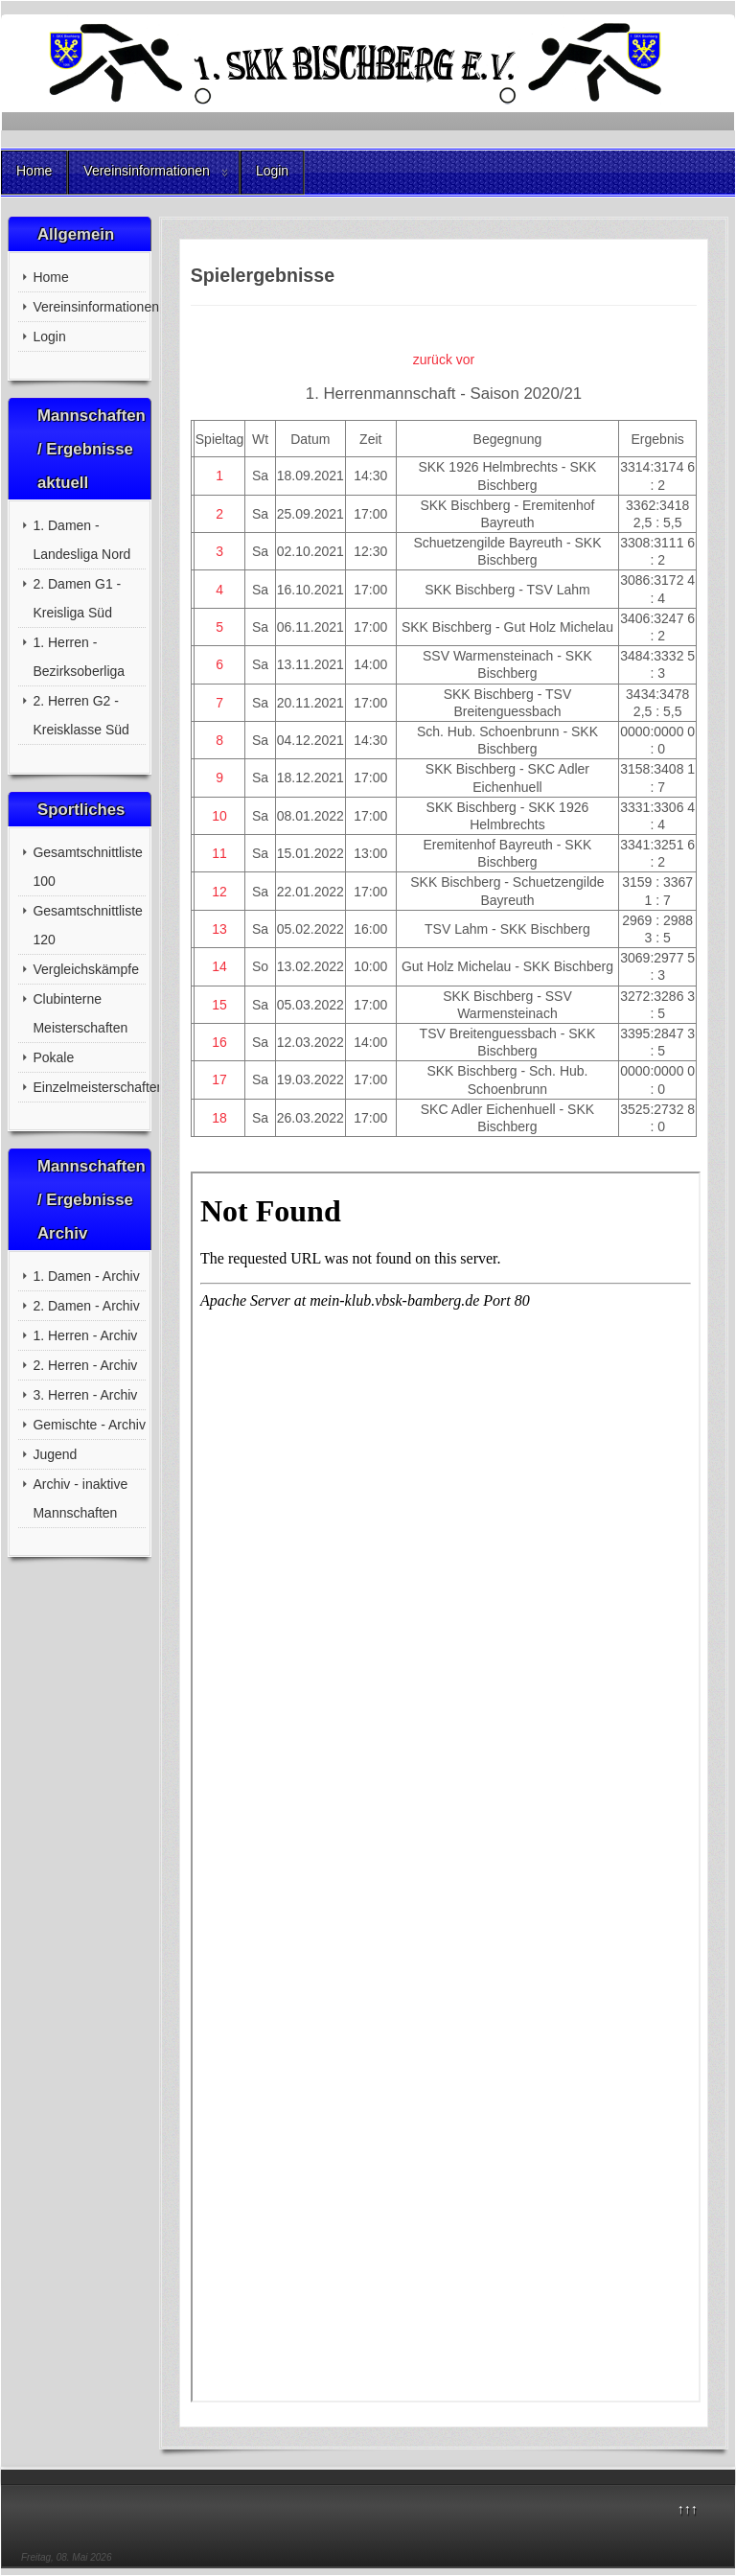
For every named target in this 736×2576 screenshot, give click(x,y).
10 (219, 816)
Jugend (55, 1454)
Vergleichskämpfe (86, 969)
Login (272, 170)
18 (219, 1118)
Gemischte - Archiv (89, 1424)
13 (219, 929)
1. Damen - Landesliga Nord (81, 540)
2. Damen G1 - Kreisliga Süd (77, 598)
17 (219, 1079)
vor (465, 359)
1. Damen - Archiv (86, 1276)
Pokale (53, 1057)
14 (219, 966)
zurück (432, 359)
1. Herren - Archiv (85, 1335)
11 (219, 853)
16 (219, 1042)
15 (219, 1004)
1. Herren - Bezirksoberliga (79, 657)
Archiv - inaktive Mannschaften (80, 1498)
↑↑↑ (688, 2509)
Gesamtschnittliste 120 (87, 925)
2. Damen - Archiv (86, 1305)
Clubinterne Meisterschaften (80, 1013)
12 (219, 891)
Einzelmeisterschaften (89, 1087)
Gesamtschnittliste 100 (87, 867)
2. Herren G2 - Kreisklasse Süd (80, 715)
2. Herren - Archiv (85, 1365)
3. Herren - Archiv (85, 1395)
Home (34, 170)
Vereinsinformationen (146, 170)
